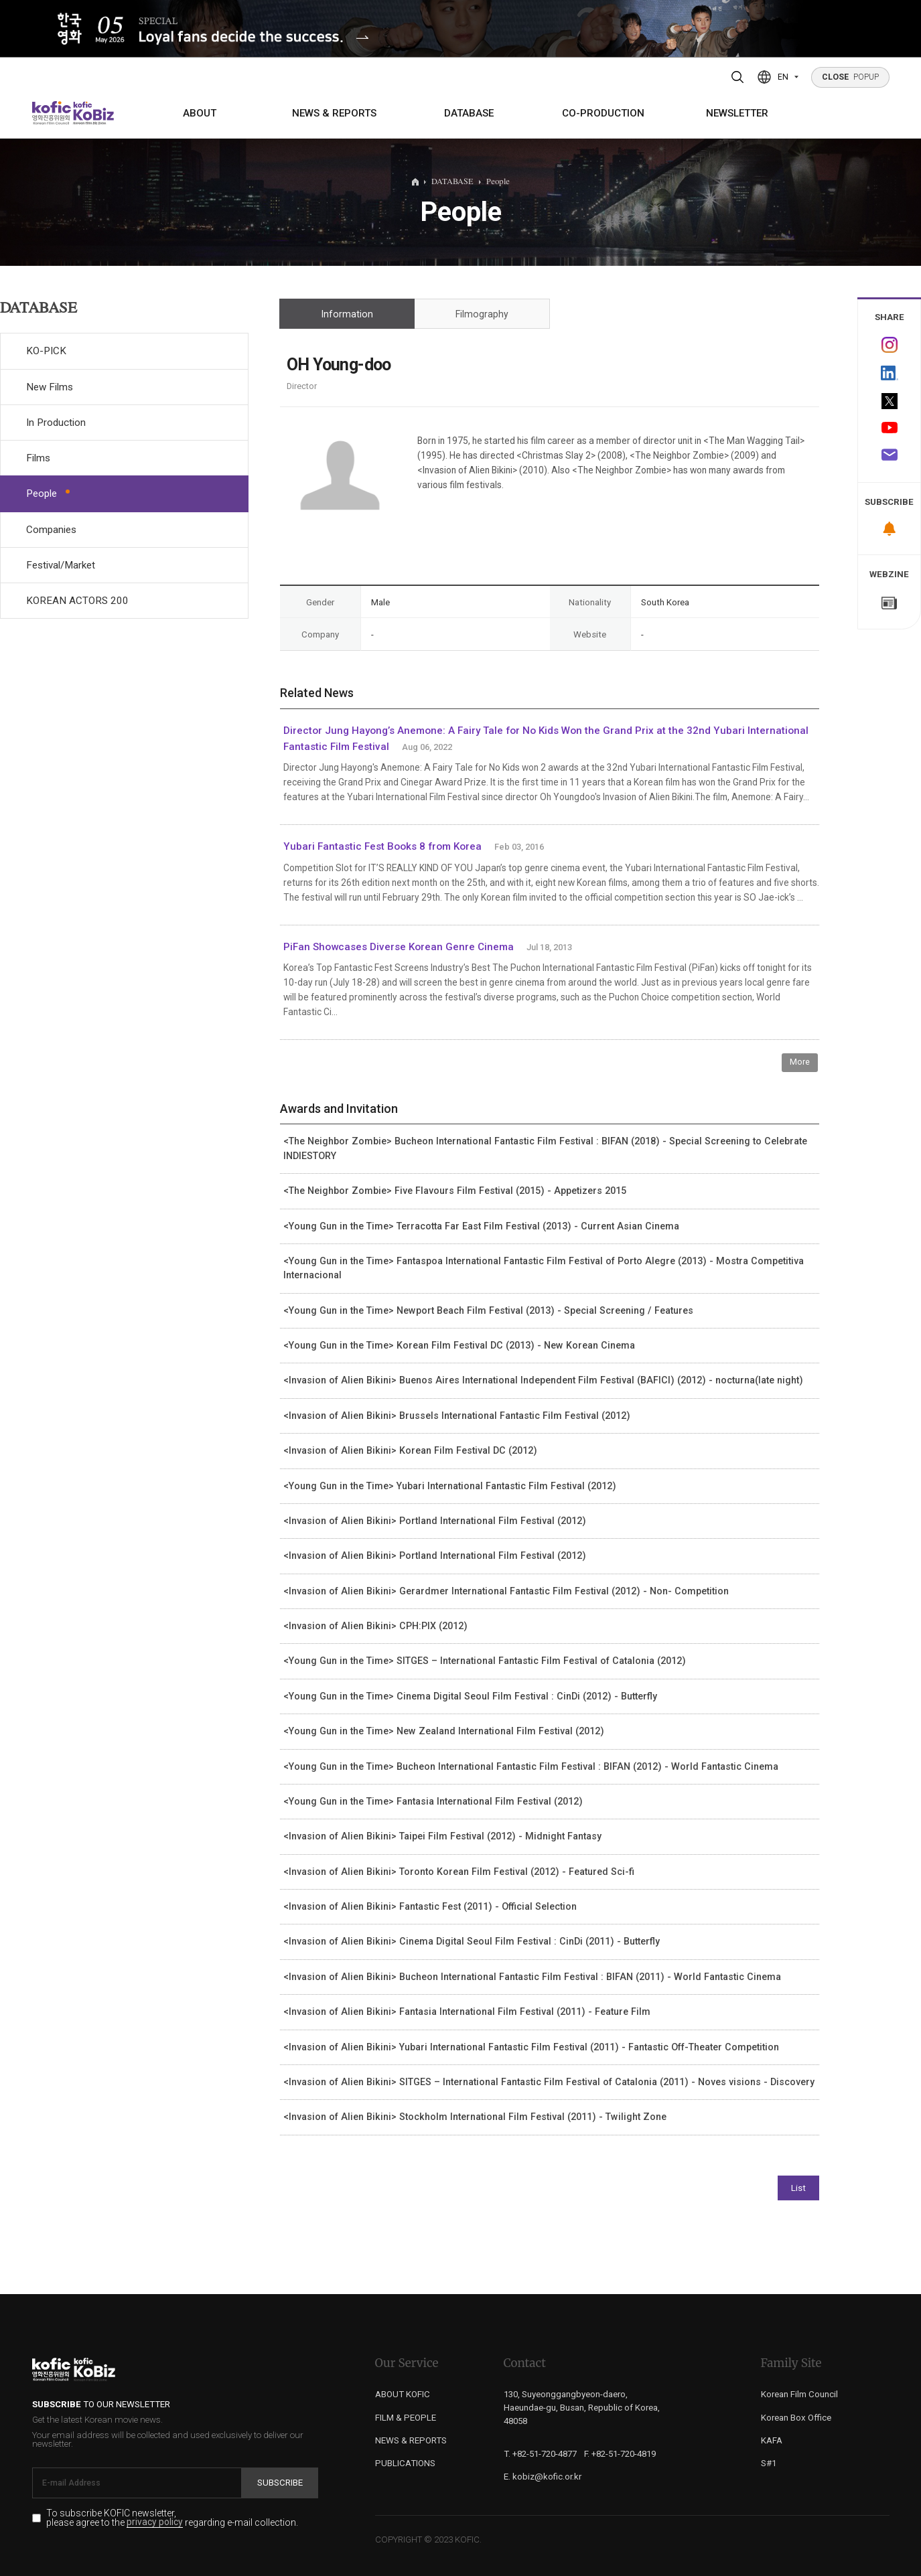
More (800, 1062)
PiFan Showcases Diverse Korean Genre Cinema (398, 947)
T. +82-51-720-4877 (540, 2454)
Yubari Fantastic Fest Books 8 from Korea (382, 846)
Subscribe (280, 2483)
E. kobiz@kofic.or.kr (542, 2477)
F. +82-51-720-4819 (620, 2454)
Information (347, 314)
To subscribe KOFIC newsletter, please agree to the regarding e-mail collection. (172, 2518)
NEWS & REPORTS (334, 113)
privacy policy (155, 2522)
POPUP (850, 77)
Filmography (481, 314)
